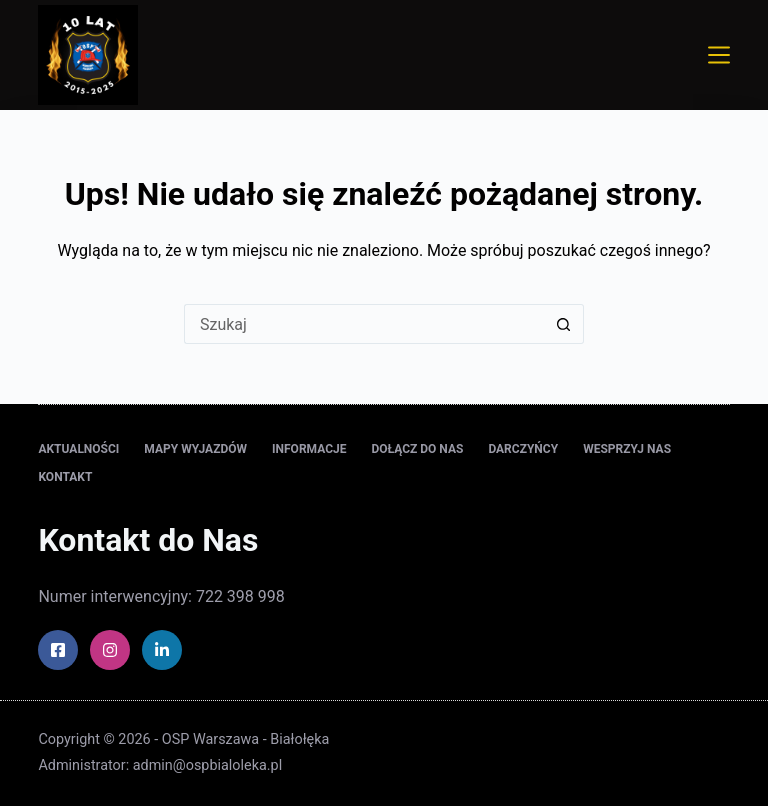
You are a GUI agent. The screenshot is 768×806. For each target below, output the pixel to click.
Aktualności (78, 449)
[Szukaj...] (364, 324)
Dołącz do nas (417, 449)
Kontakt (65, 477)
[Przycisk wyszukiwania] (564, 324)
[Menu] (719, 55)
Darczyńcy (523, 449)
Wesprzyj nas (627, 449)
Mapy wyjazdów (195, 449)
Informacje (309, 449)
